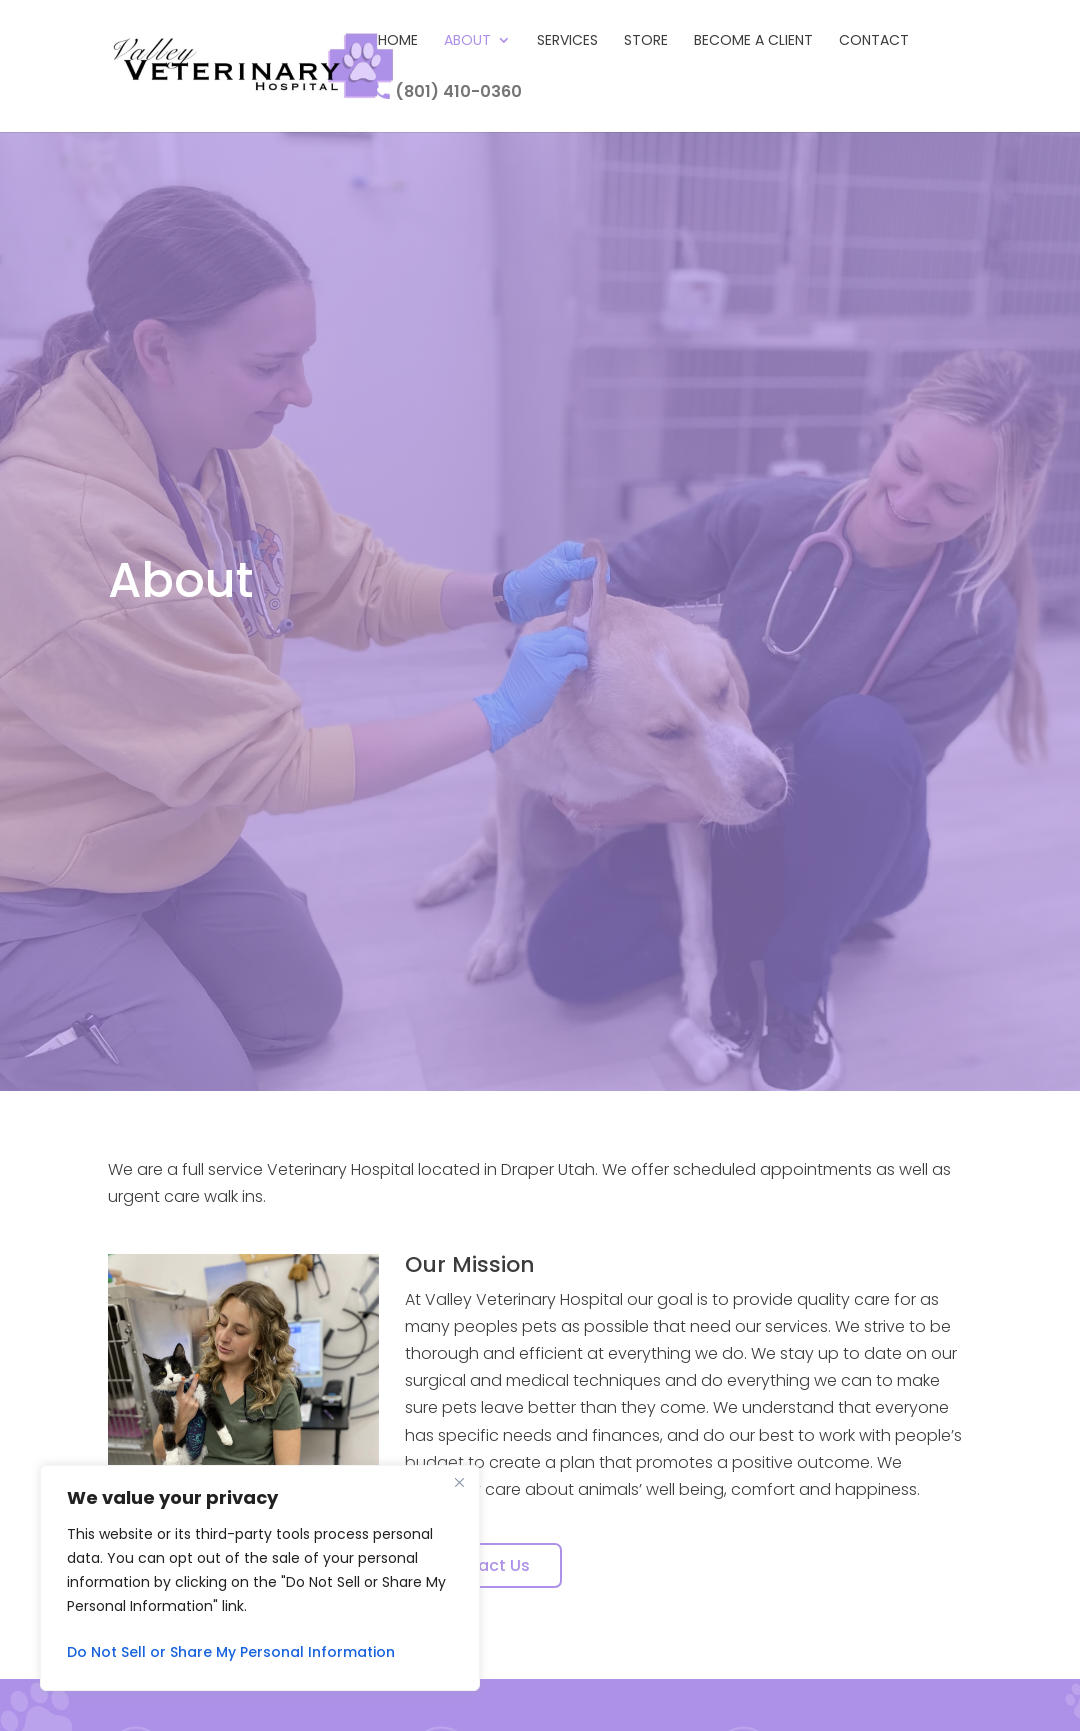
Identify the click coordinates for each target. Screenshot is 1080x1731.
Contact (874, 41)
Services (567, 41)
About (467, 41)
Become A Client (753, 41)
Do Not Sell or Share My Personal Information (231, 1652)
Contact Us (483, 1565)
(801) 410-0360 (450, 91)
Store (646, 41)
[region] (260, 1578)
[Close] (459, 1482)
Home (398, 41)
